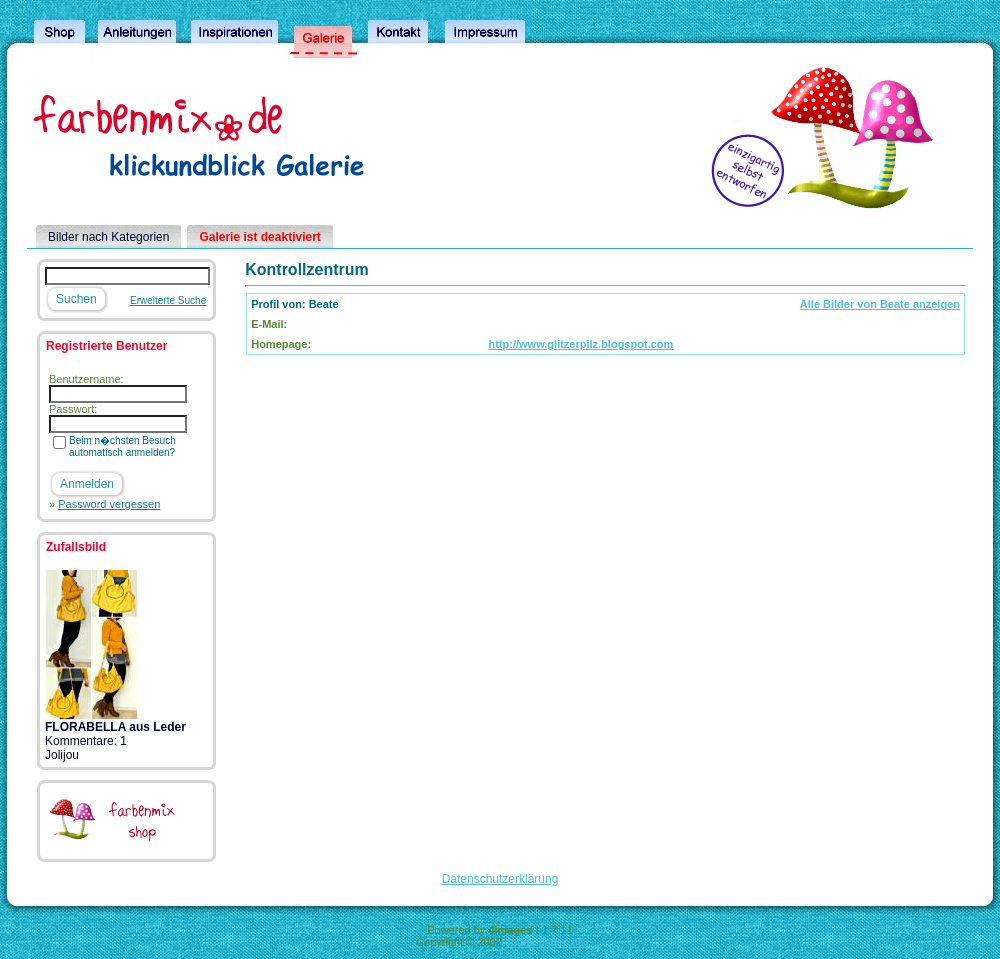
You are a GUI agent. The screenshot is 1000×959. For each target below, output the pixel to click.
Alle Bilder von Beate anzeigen (880, 304)
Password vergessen (109, 504)
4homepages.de (544, 942)
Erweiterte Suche (168, 300)
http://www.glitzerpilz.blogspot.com (581, 344)
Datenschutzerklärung (500, 879)
